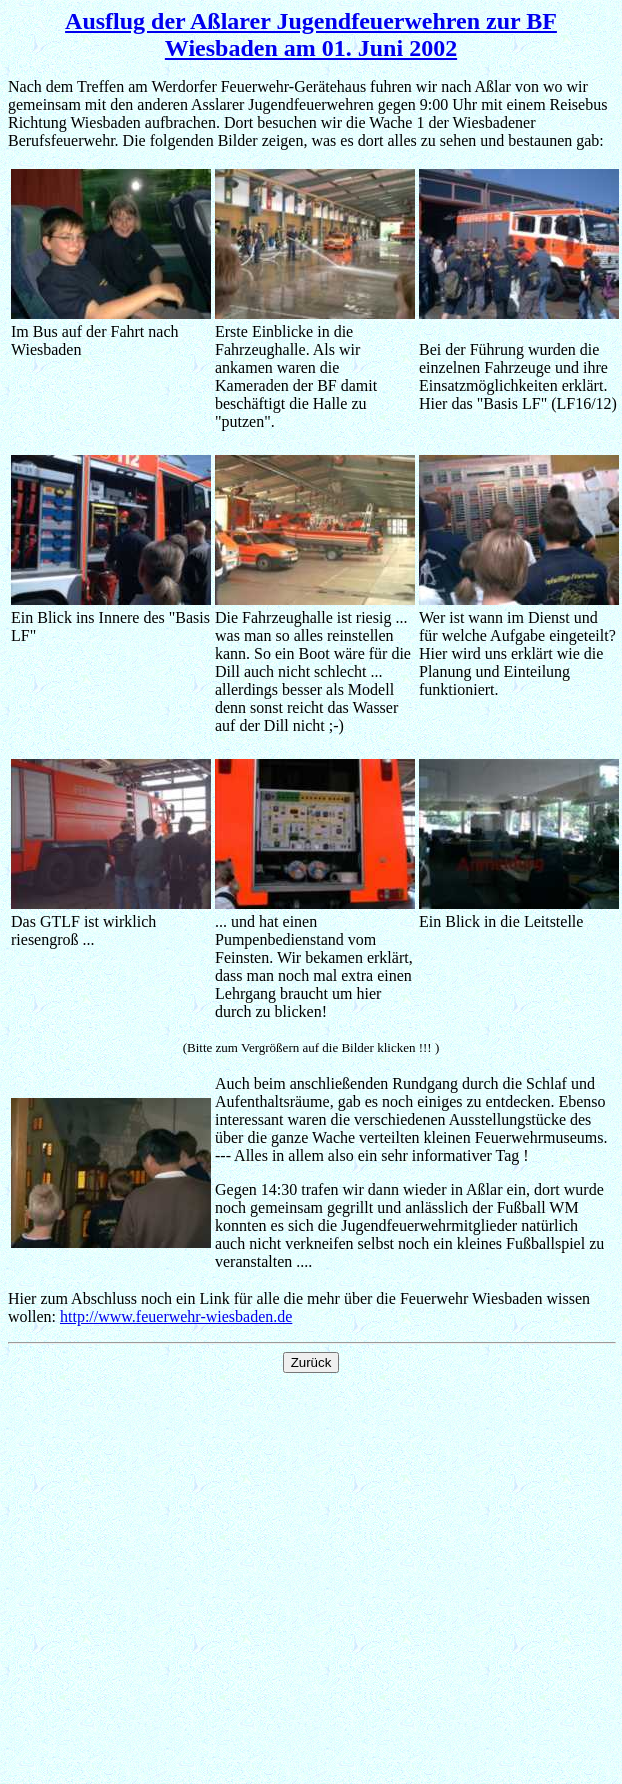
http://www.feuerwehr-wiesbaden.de (176, 1316)
